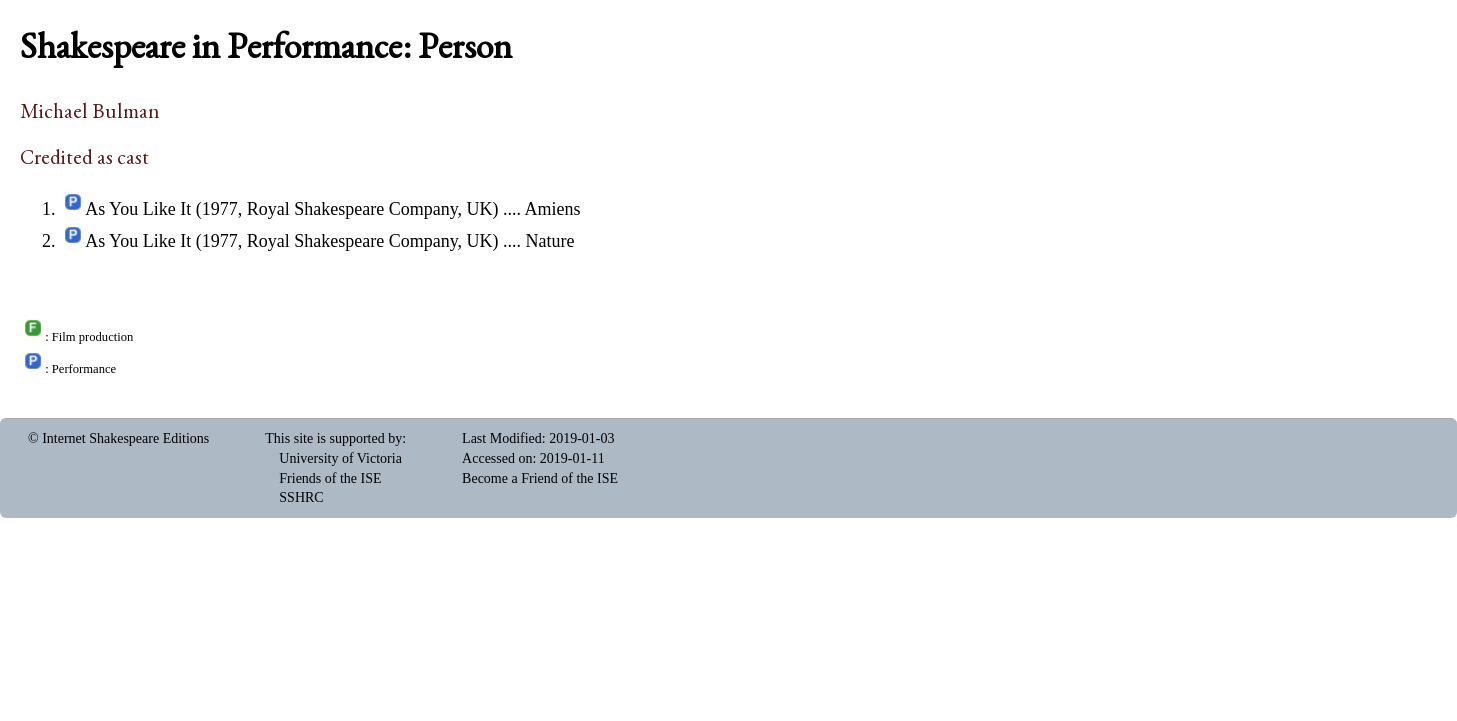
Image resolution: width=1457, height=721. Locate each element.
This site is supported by (333, 438)
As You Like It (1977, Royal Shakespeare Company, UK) (291, 209)
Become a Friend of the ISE (540, 478)
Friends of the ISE (330, 478)
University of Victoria (340, 458)
